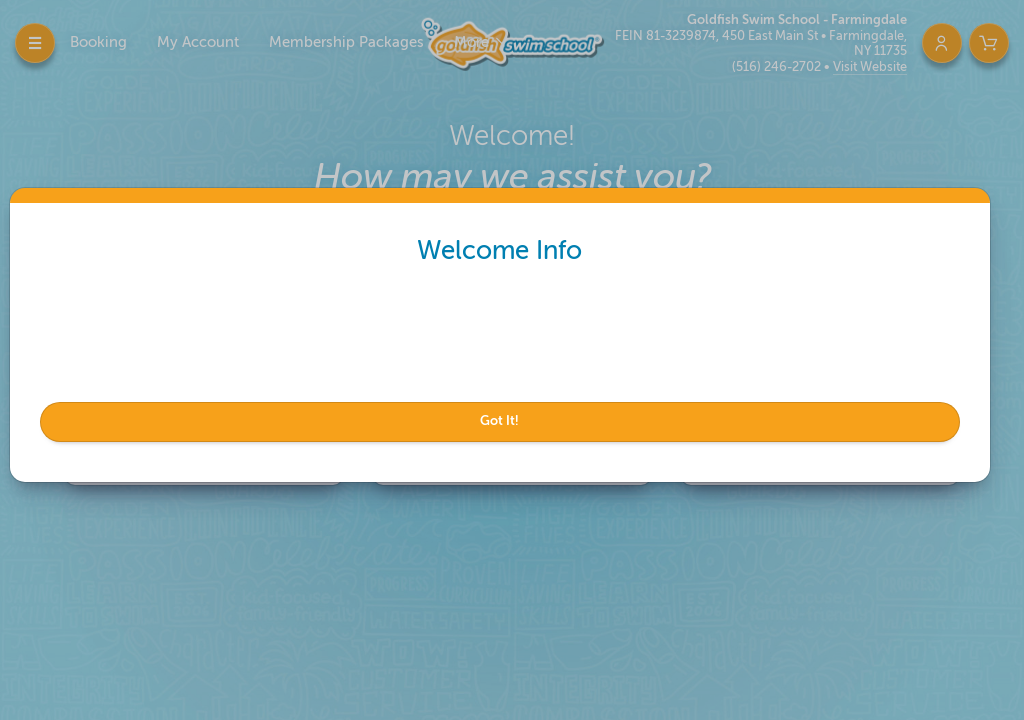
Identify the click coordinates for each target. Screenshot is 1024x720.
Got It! (505, 420)
